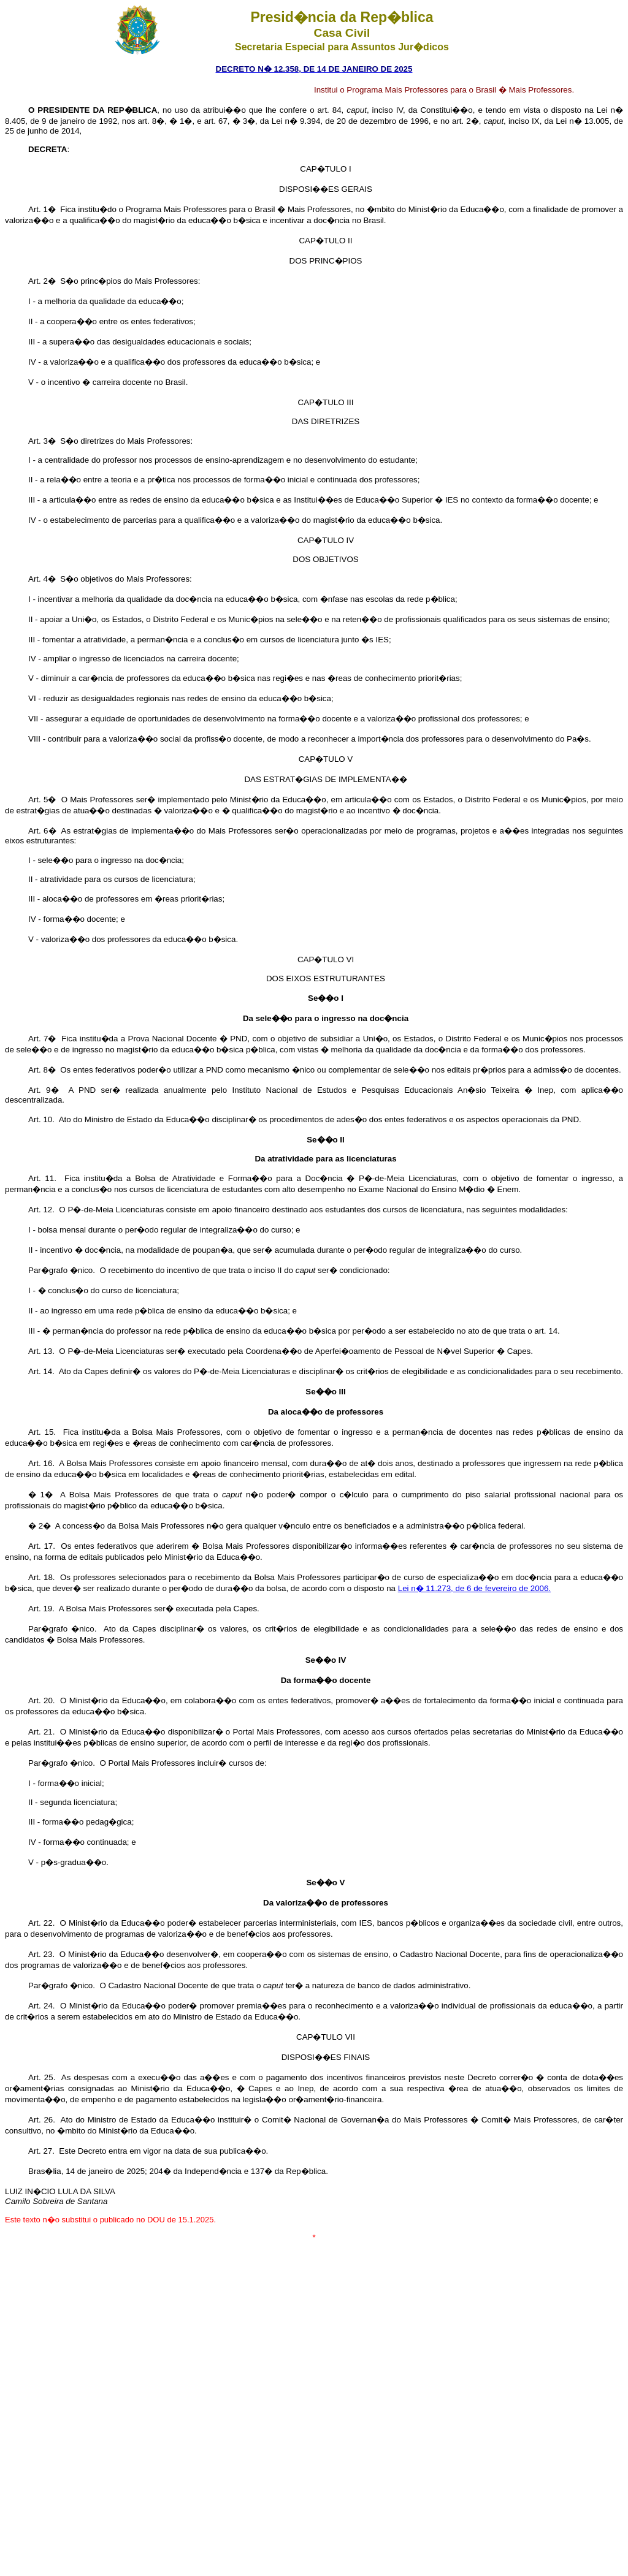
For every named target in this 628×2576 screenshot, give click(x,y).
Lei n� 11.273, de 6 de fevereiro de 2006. (474, 1588)
